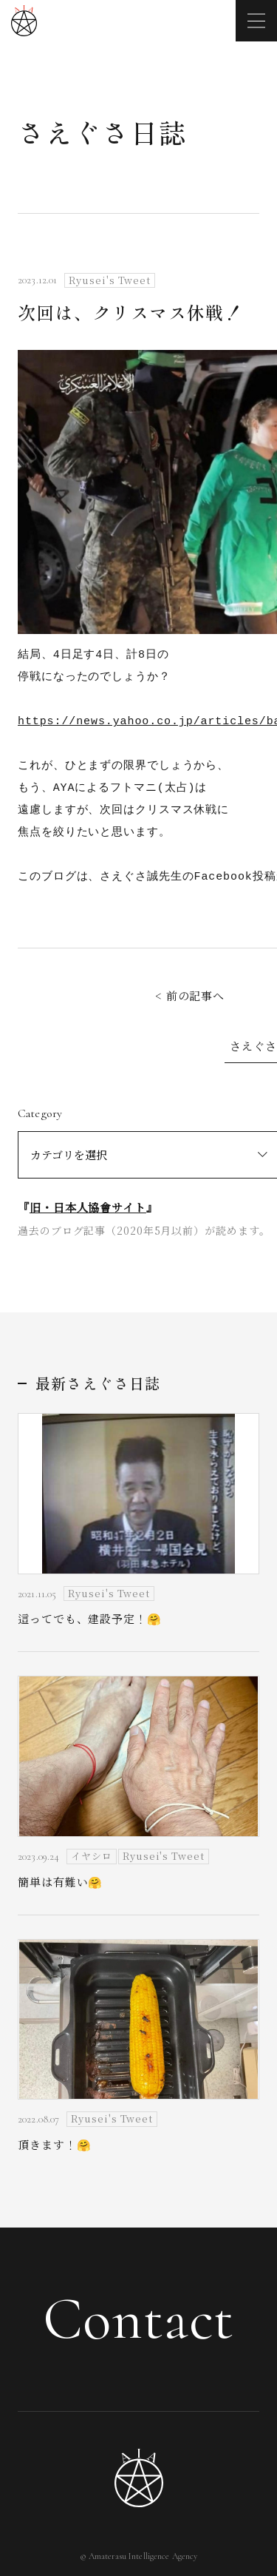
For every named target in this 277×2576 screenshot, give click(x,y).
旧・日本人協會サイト (88, 1207)
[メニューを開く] (256, 20)
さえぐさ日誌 (102, 131)
